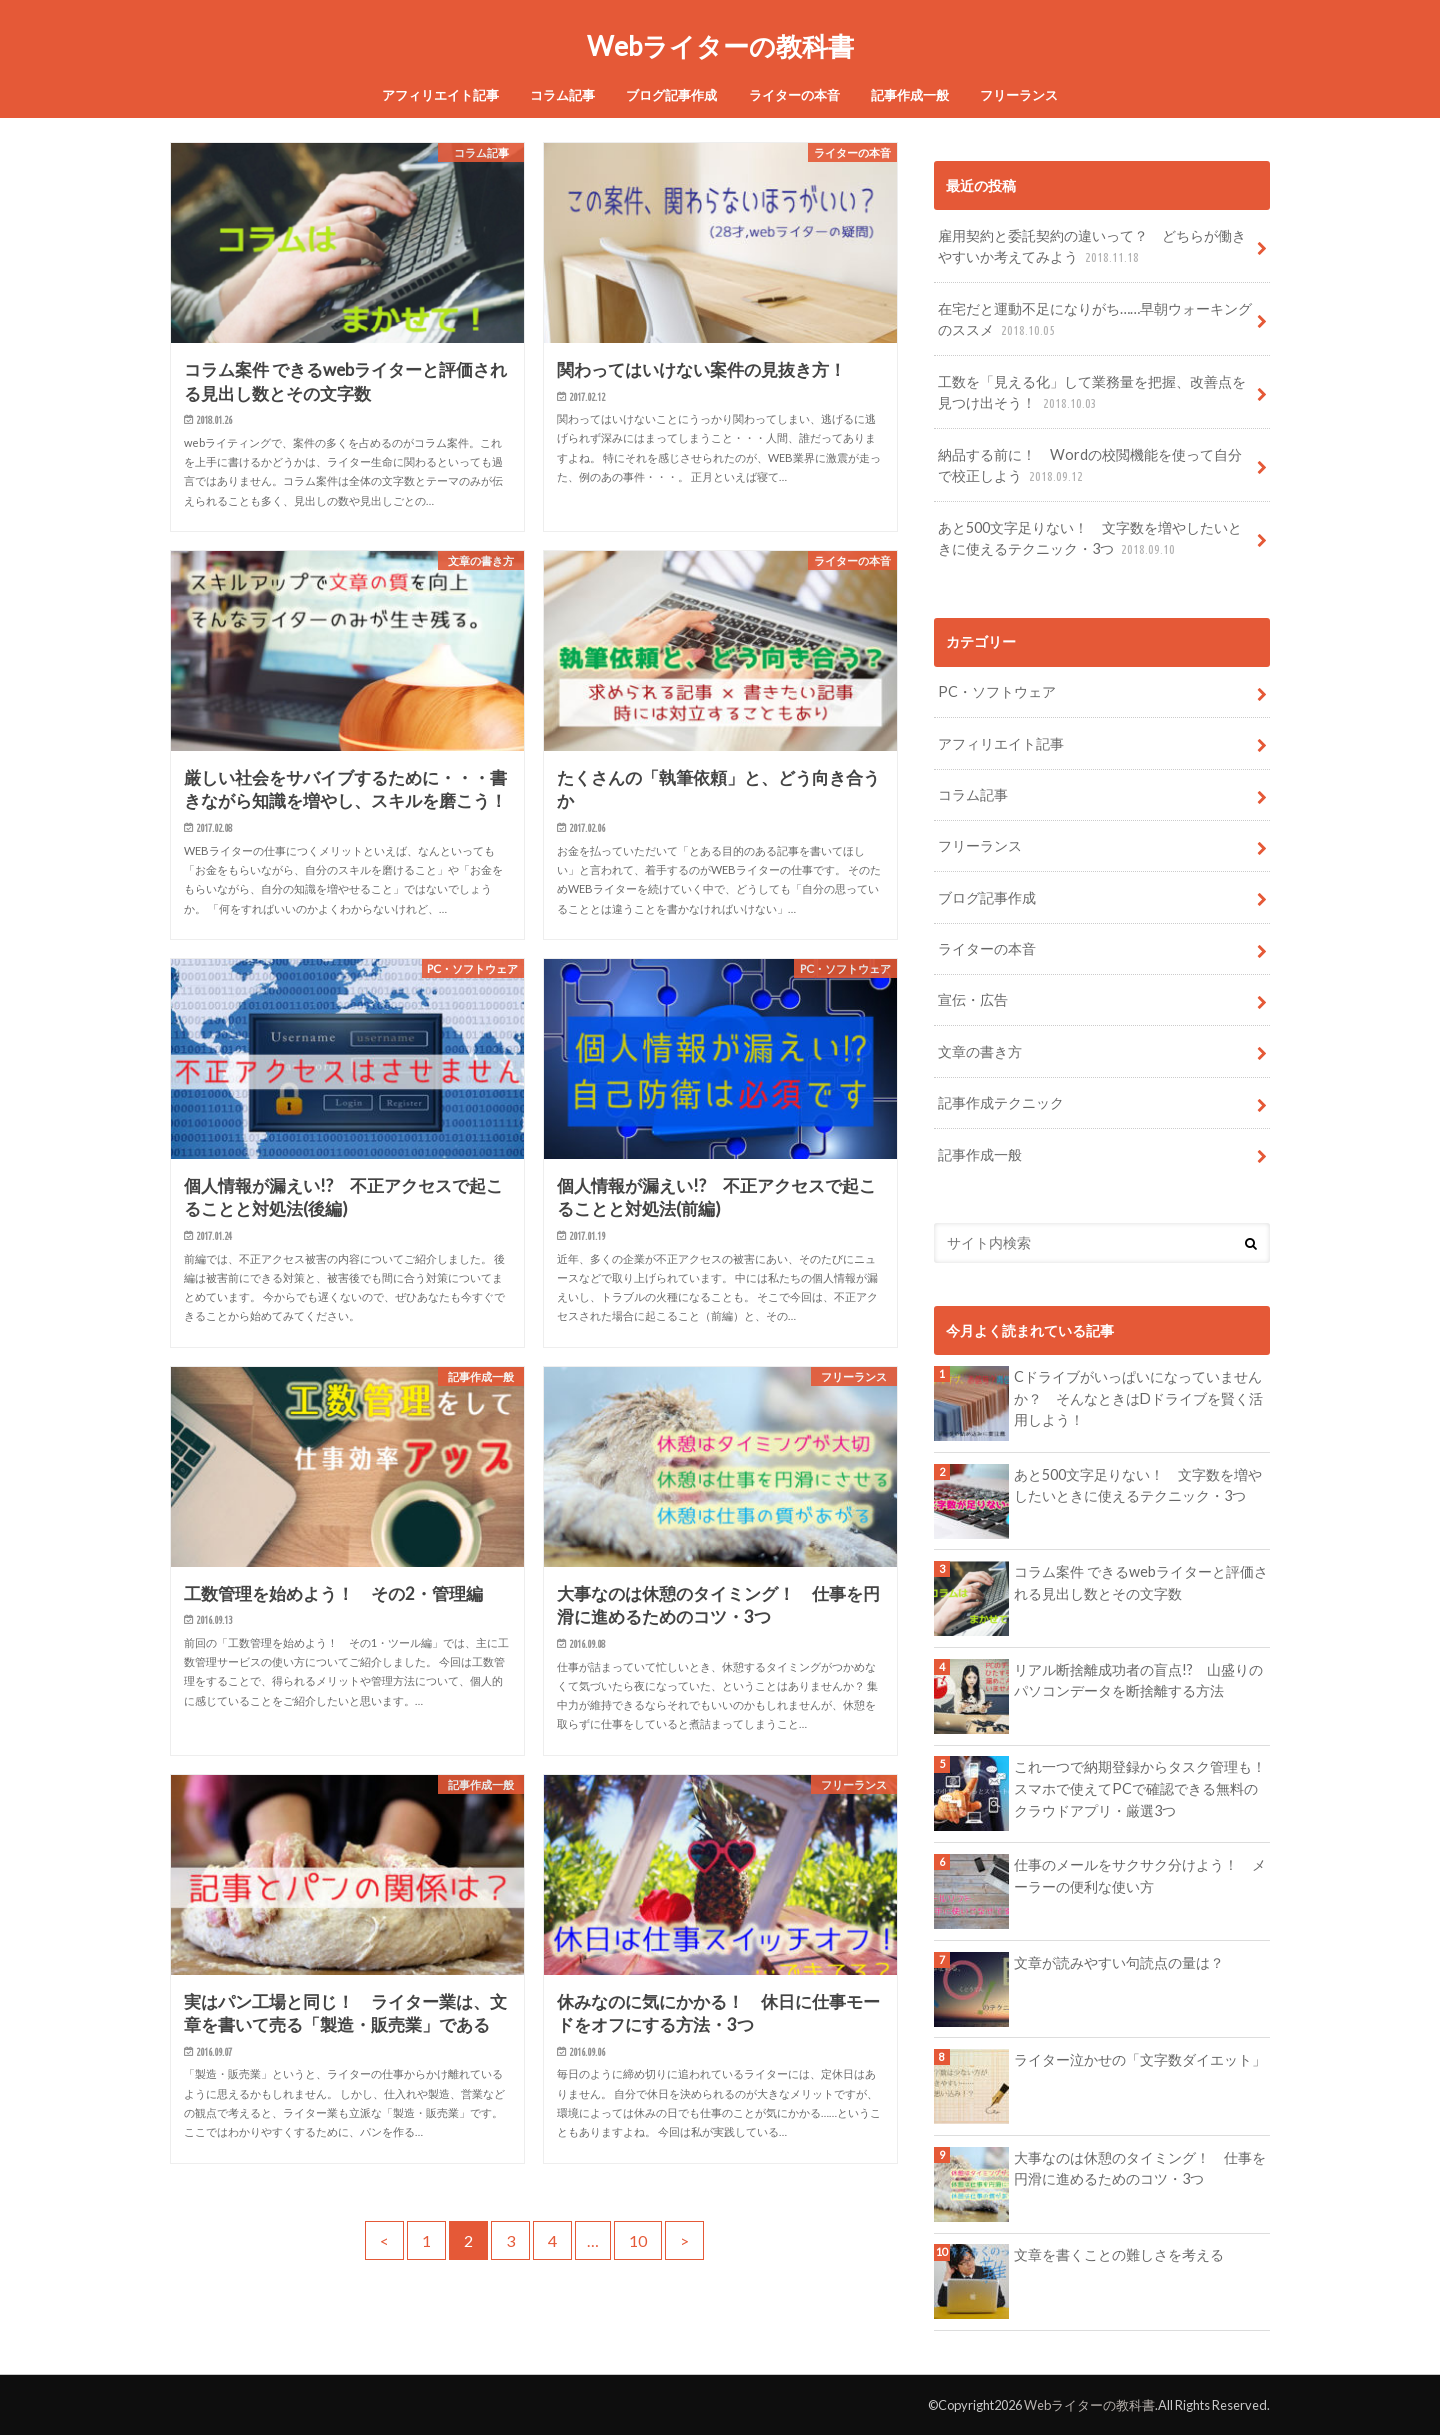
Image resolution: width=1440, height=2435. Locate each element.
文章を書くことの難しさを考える (1119, 2254)
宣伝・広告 (973, 999)
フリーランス (1019, 95)
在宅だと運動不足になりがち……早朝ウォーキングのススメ (1095, 320)
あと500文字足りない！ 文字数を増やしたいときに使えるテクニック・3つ (1090, 539)
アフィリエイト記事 (440, 95)
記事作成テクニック (1001, 1102)
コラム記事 (562, 95)
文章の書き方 (980, 1051)
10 (638, 2240)
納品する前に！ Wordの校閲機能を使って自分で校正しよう (1090, 466)
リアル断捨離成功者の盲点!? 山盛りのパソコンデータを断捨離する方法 (1138, 1680)
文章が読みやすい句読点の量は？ (1119, 1962)
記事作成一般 (910, 95)
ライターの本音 (794, 95)
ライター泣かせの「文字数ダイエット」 (1140, 2059)
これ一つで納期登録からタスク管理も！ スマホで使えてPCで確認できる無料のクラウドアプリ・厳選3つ (1142, 1788)
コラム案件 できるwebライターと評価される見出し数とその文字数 (1141, 1582)
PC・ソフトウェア (997, 691)
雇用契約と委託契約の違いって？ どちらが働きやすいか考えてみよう (1092, 247)
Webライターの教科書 (720, 46)
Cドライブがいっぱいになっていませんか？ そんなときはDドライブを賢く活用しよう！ (1138, 1398)
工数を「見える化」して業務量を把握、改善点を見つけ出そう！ (1092, 393)
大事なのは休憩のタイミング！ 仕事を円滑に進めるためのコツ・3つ (1140, 2168)
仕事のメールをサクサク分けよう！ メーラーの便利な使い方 (1140, 1875)
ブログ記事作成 (671, 95)
